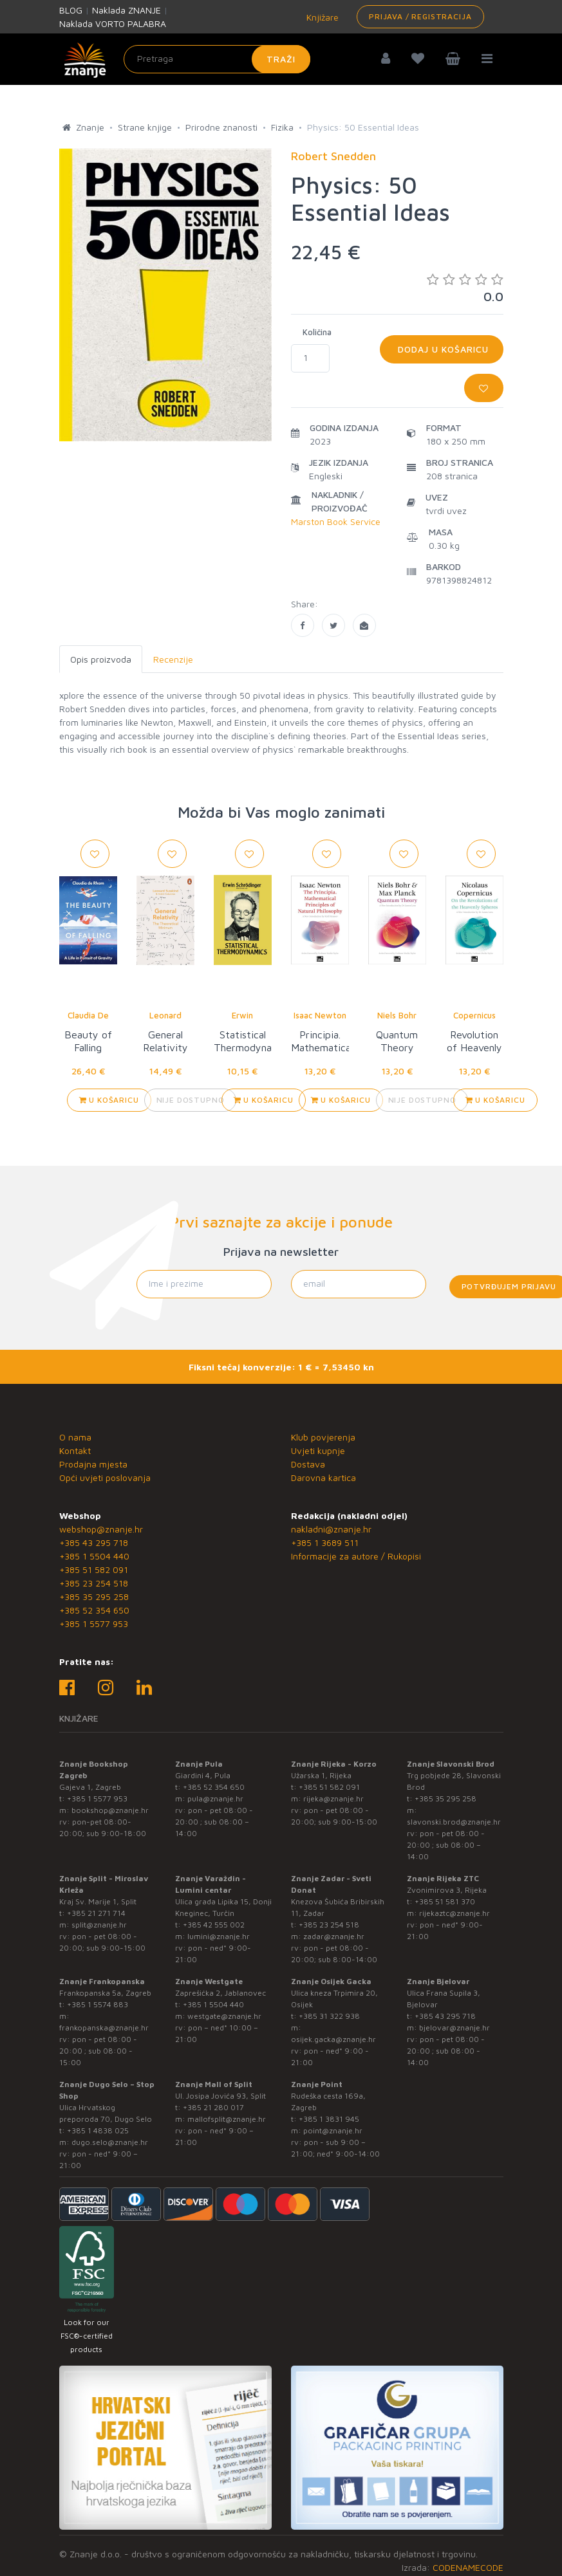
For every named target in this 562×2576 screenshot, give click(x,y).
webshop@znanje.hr (101, 1528)
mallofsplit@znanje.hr (226, 2119)
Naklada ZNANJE (126, 10)
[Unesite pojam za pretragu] (217, 59)
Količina (317, 332)
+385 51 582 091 (93, 1569)
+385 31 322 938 (329, 2016)
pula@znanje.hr (215, 1798)
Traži (281, 58)
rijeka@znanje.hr (333, 1798)
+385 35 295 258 (94, 1596)
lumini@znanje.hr (218, 1936)
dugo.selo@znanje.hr (109, 2142)
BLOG (70, 10)
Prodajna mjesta (93, 1463)
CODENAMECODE (468, 2567)
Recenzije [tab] (173, 659)
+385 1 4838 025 (98, 2130)
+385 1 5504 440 (94, 1555)
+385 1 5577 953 (93, 1623)
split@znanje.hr (99, 1924)
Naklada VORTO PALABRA (112, 23)
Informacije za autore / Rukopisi (356, 1555)
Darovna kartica (323, 1477)
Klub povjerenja (323, 1436)
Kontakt (75, 1450)
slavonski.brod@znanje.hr (454, 1821)
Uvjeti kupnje (318, 1450)
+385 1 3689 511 (325, 1542)
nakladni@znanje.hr (331, 1528)
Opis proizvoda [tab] (100, 659)
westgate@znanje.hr (224, 2016)
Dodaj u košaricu (442, 349)
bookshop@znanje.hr (110, 1810)
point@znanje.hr (332, 2130)
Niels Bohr (397, 1015)
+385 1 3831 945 (329, 2119)
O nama (75, 1436)
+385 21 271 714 (96, 1913)
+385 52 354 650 (94, 1610)
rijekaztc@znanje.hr (454, 1913)
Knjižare (321, 17)
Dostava (308, 1463)
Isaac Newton (320, 1015)
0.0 (465, 288)
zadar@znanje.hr (333, 1936)
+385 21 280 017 (213, 2107)
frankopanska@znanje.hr (104, 2027)
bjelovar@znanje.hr (454, 2027)
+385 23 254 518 (93, 1583)
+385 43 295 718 (93, 1542)
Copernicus (474, 1015)
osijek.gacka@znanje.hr (333, 2039)
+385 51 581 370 (445, 1901)
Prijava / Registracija (420, 16)
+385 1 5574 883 (97, 2004)
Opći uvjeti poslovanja (105, 1477)
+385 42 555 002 (214, 1924)
